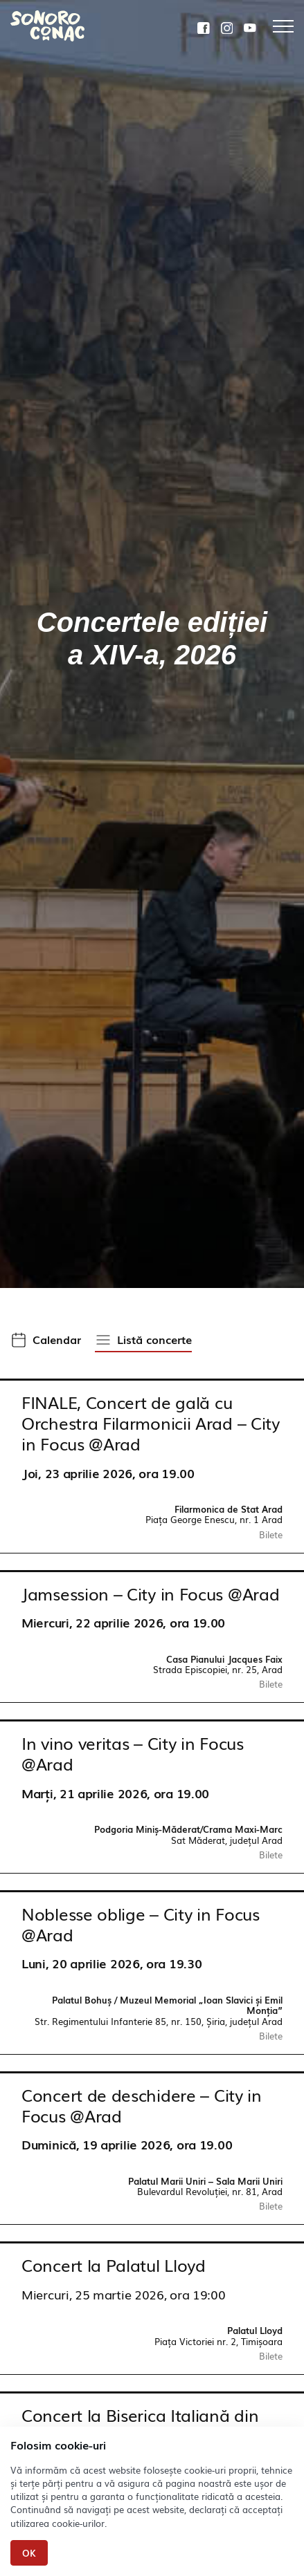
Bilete (271, 1534)
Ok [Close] (29, 2552)
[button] (45, 1340)
